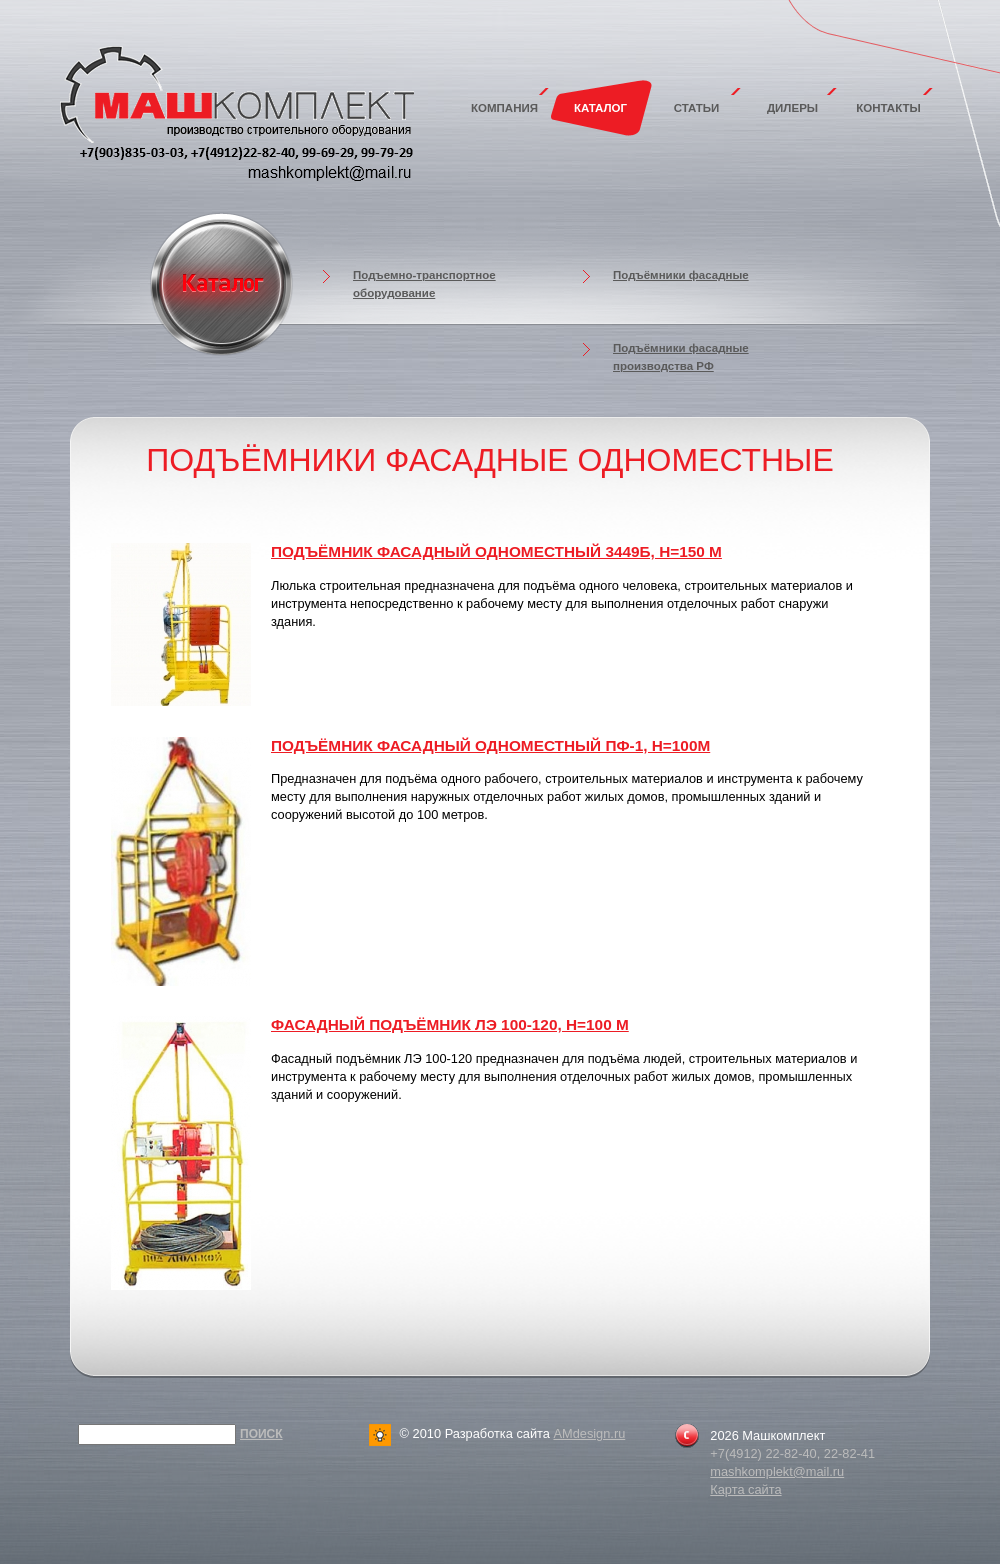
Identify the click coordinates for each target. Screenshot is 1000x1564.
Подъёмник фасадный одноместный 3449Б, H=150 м (496, 551)
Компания (504, 108)
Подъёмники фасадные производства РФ (681, 357)
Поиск (261, 1434)
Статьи (697, 108)
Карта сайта (745, 1489)
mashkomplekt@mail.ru (777, 1471)
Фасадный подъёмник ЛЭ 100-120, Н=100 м (450, 1024)
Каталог (600, 108)
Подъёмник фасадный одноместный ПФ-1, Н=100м (490, 745)
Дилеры (792, 108)
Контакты (888, 108)
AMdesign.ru (589, 1433)
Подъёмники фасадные (681, 275)
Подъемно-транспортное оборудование (424, 284)
